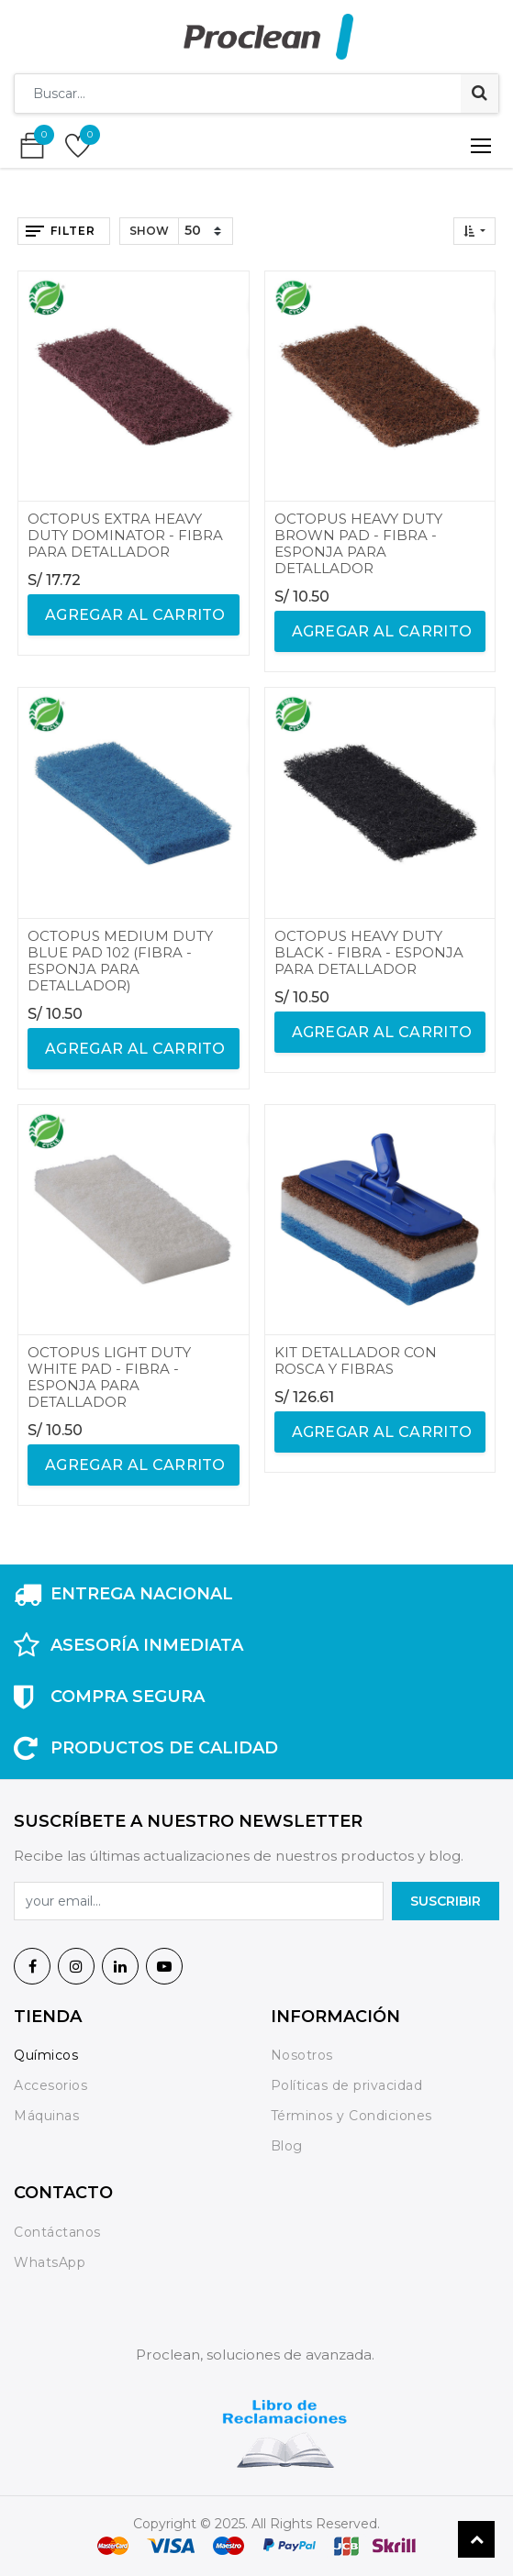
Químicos (46, 2055)
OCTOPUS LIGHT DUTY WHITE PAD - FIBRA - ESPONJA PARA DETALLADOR (109, 1376)
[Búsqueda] (479, 93)
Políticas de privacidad (347, 2085)
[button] (474, 231)
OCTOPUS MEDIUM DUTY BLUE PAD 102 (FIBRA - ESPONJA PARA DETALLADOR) (120, 960)
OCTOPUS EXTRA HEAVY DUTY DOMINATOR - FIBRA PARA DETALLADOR (125, 535)
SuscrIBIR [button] (445, 1901)
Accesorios (50, 2085)
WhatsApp (49, 2262)
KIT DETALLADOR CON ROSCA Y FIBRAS (355, 1360)
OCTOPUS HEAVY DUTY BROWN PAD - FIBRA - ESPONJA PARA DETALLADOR (358, 543)
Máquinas (46, 2115)
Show (149, 231)
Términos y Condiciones (351, 2115)
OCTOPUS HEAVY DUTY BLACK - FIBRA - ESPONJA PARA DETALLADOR (368, 952)
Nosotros (304, 2055)
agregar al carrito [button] (133, 615)
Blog (287, 2146)
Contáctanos (57, 2232)
